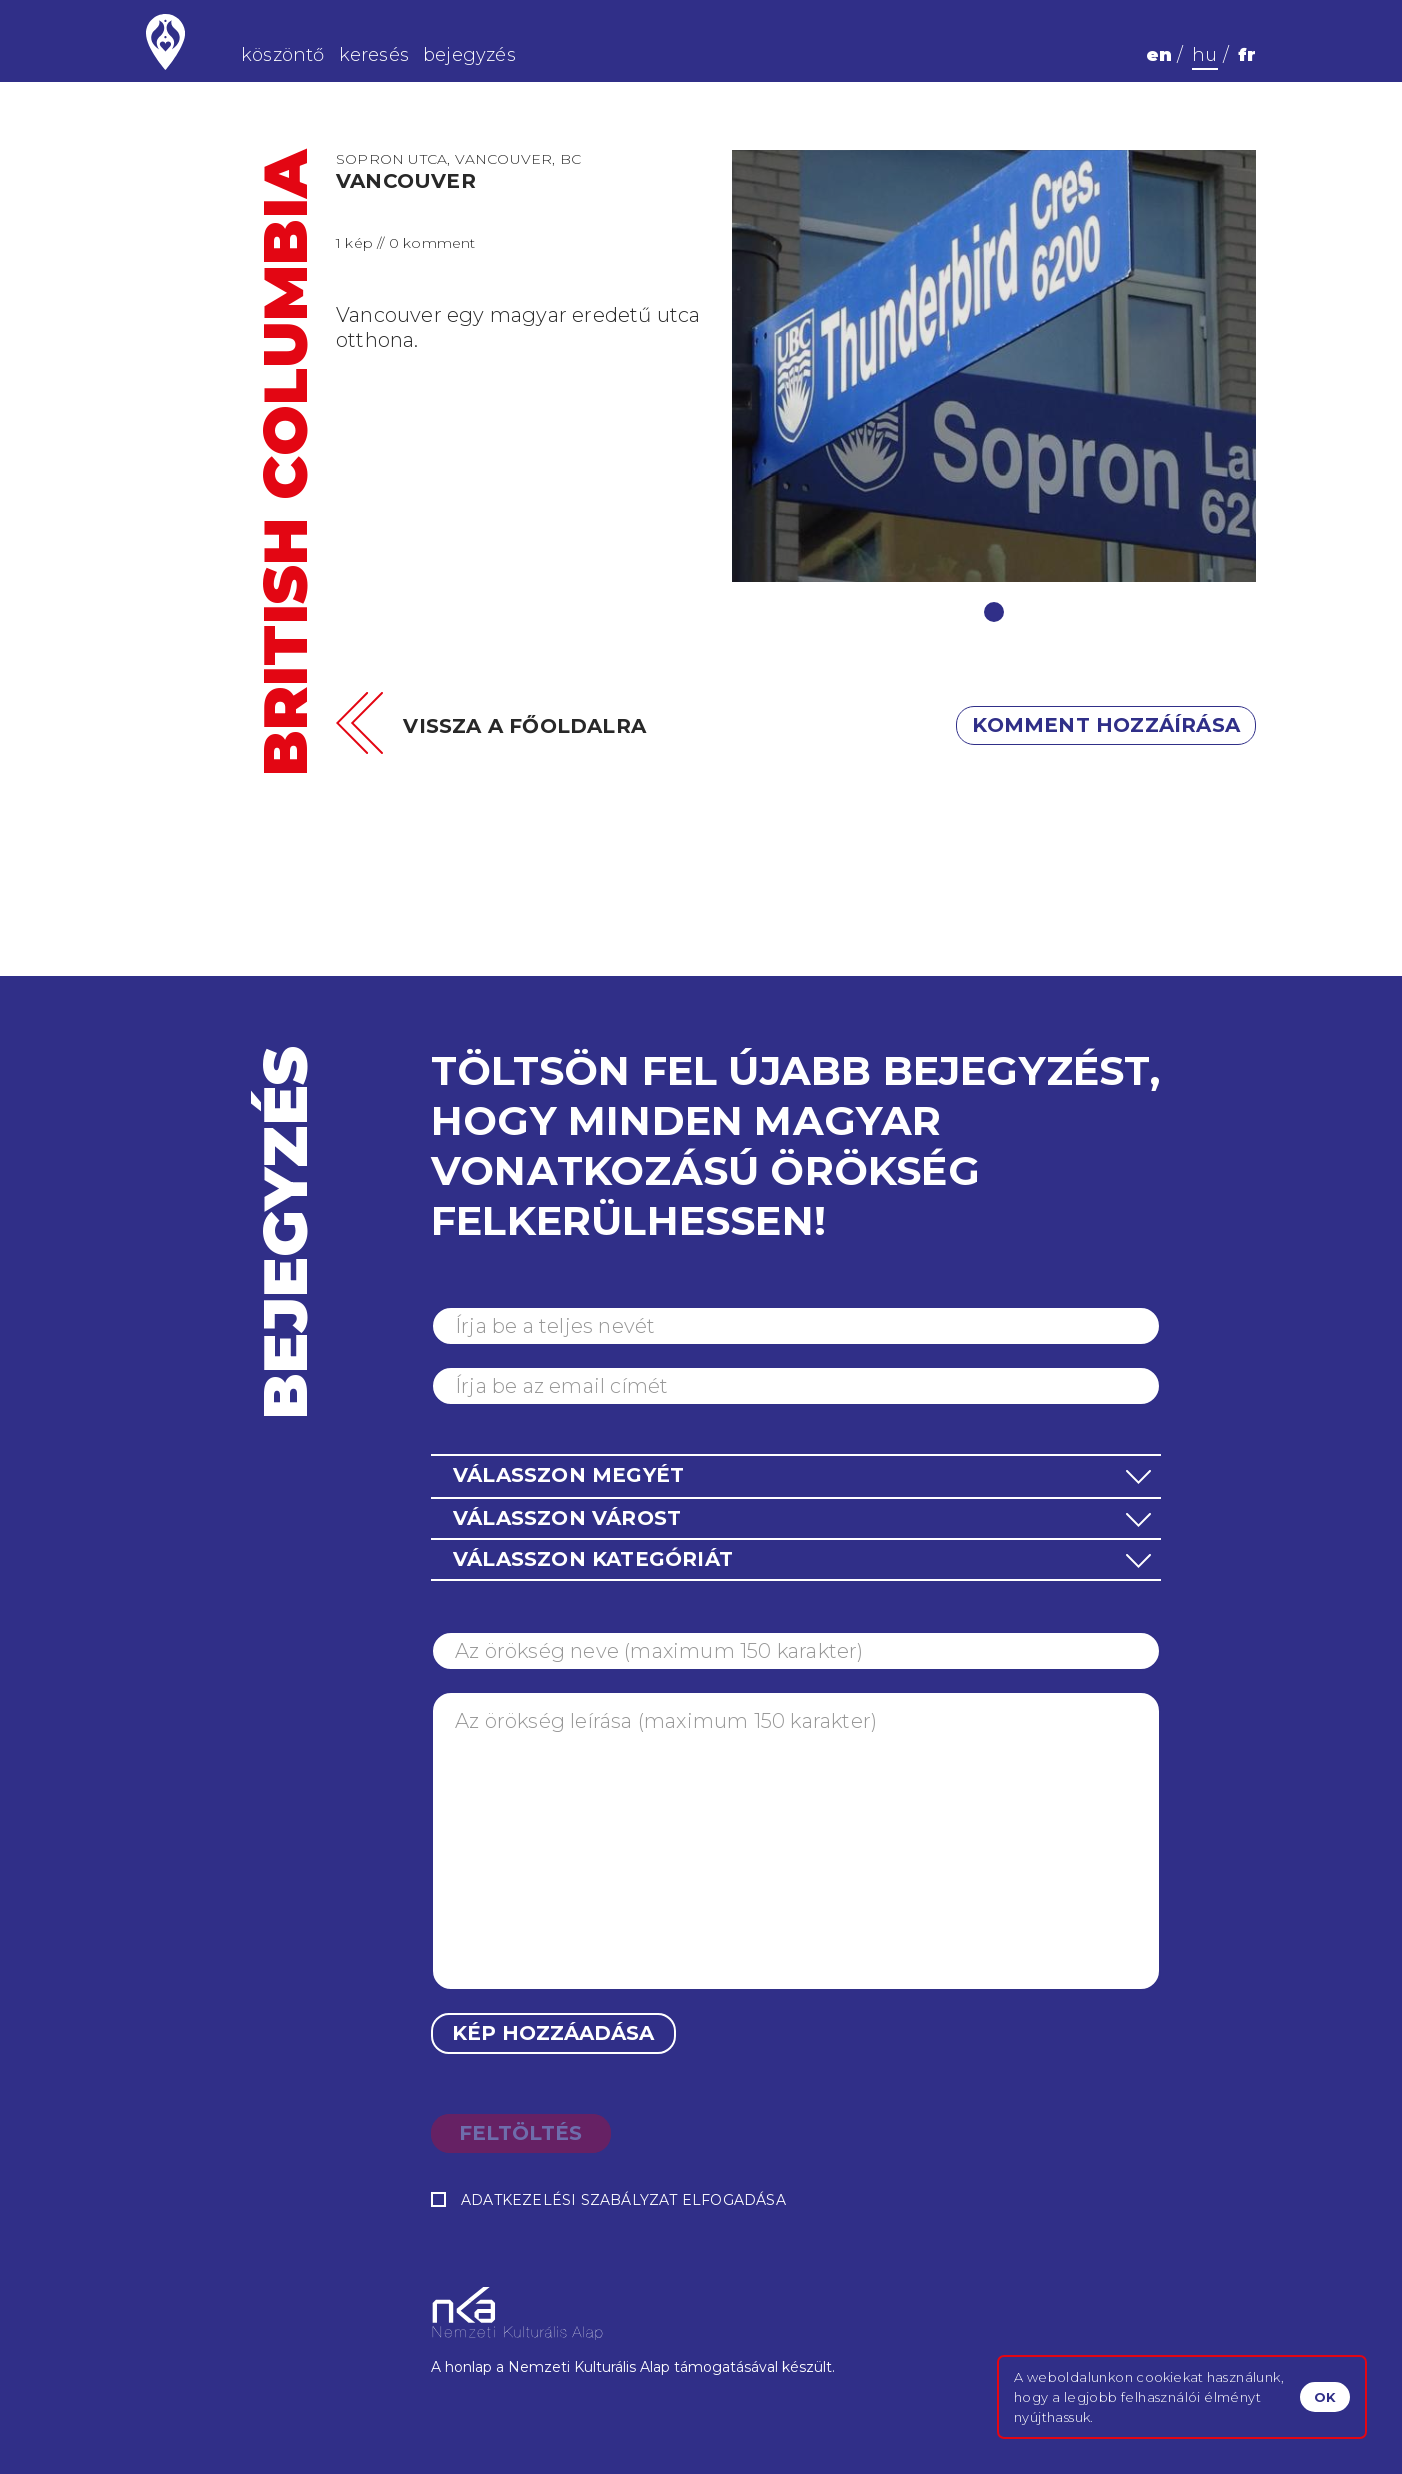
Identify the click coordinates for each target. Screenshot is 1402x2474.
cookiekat (1169, 2377)
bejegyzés (469, 55)
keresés (374, 55)
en (1159, 55)
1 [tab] (994, 612)
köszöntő (283, 55)
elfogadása (608, 2200)
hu (1204, 55)
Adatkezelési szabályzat (569, 2200)
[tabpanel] (994, 366)
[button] (796, 1475)
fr (1247, 55)
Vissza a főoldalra (524, 726)
